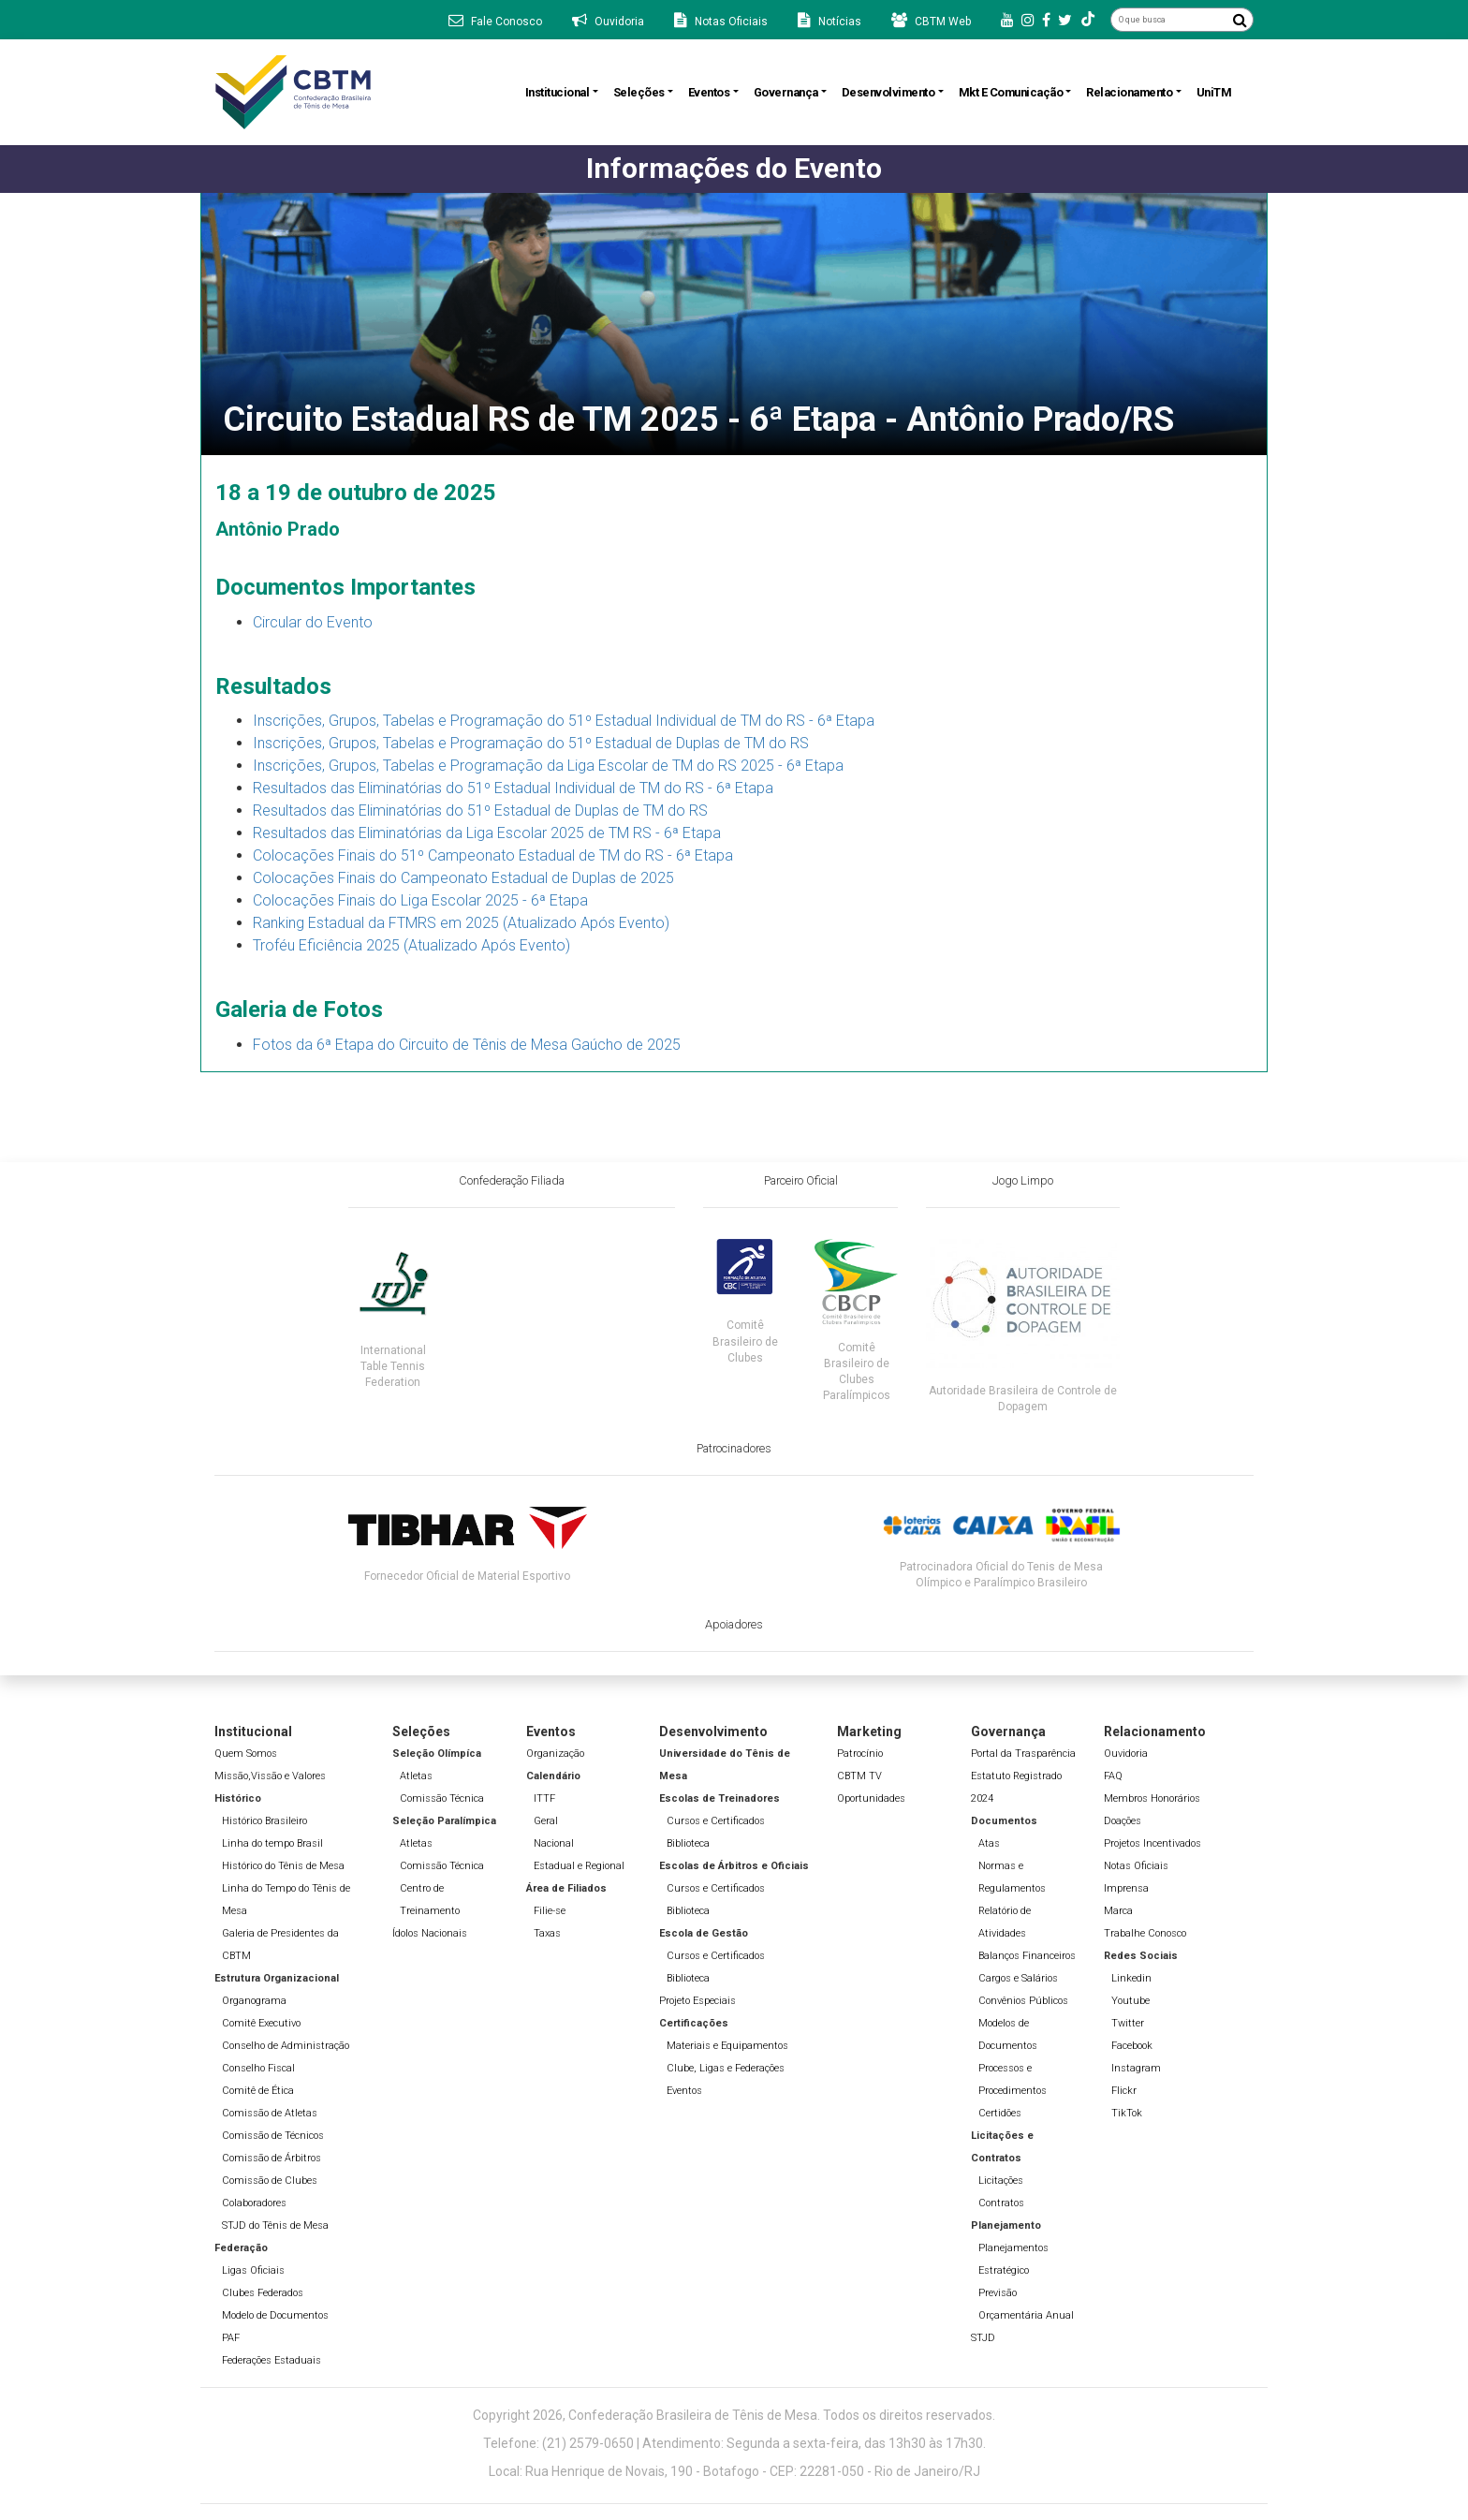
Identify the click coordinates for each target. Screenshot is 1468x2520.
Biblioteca (688, 1843)
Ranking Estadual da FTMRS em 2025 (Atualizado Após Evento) (461, 923)
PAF (231, 2338)
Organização (555, 1753)
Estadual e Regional (579, 1866)
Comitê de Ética (258, 2091)
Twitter (1127, 2023)
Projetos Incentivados (1152, 1843)
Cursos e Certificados (716, 1821)
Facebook (1131, 2046)
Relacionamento (1129, 92)
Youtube (1130, 2001)
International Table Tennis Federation (393, 1366)
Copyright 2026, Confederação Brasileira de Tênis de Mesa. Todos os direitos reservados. (734, 2415)
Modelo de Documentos (275, 2315)
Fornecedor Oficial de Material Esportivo (467, 1576)
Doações (1122, 1821)
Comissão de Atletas (269, 2113)
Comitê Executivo (261, 2023)
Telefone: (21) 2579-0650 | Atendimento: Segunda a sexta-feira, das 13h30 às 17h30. (734, 2443)
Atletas (416, 1776)
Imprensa (1126, 1888)
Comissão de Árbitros (271, 2158)
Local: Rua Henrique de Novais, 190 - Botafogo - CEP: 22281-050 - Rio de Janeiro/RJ (734, 2471)
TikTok (1126, 2113)
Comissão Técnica (442, 1798)
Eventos (709, 92)
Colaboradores (254, 2203)
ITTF (544, 1798)
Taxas (547, 1933)
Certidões (999, 2113)
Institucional (557, 92)
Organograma (254, 2001)
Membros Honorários (1152, 1798)
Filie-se (549, 1911)
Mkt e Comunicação (1011, 92)
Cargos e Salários (1018, 1978)
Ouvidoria (1126, 1753)
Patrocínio (860, 1753)
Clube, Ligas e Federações (726, 2068)
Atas (989, 1843)
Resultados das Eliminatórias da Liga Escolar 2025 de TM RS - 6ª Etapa (487, 833)
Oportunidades (871, 1798)
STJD (983, 2338)
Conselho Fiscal (258, 2068)
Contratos (1001, 2203)
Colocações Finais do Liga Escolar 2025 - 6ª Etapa (420, 900)
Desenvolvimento (888, 92)
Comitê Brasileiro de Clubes (745, 1341)
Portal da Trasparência (1023, 1753)
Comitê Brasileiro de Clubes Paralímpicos (856, 1371)
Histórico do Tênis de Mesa (283, 1866)
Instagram (1136, 2068)
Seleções (639, 92)
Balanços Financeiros (1027, 1956)
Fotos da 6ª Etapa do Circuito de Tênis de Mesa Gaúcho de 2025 (467, 1045)
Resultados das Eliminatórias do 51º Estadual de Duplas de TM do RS (480, 810)
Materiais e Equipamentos (727, 2046)
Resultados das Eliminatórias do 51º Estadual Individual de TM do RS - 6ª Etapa (513, 788)
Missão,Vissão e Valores (270, 1776)
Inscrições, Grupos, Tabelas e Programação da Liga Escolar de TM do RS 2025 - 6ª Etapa (548, 765)
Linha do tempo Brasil (272, 1843)
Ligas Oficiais (253, 2270)
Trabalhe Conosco (1145, 1933)
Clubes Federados (262, 2293)
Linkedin (1131, 1978)
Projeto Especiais (697, 2001)
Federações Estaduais (271, 2360)
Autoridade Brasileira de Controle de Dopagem (1023, 1398)
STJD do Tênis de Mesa (275, 2225)
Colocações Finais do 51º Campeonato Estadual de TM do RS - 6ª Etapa (493, 855)
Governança (786, 92)
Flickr (1124, 2091)
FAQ (1113, 1776)
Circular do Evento (313, 622)
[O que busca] (1168, 19)
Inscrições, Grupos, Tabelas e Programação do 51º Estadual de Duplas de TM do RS (531, 743)
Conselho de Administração (285, 2046)
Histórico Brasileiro (264, 1821)
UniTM (1214, 92)
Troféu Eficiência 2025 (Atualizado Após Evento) (411, 945)
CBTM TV (859, 1776)
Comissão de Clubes (269, 2180)
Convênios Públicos (1023, 2001)
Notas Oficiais (1136, 1866)
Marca (1118, 1911)
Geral (546, 1821)
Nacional (554, 1843)
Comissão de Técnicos (273, 2135)
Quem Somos (245, 1753)
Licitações (1000, 2180)
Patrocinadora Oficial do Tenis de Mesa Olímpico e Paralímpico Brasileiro (1001, 1574)
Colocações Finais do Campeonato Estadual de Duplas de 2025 (463, 878)
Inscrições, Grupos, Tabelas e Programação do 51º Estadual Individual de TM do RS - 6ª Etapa (563, 720)
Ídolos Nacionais (429, 1933)
